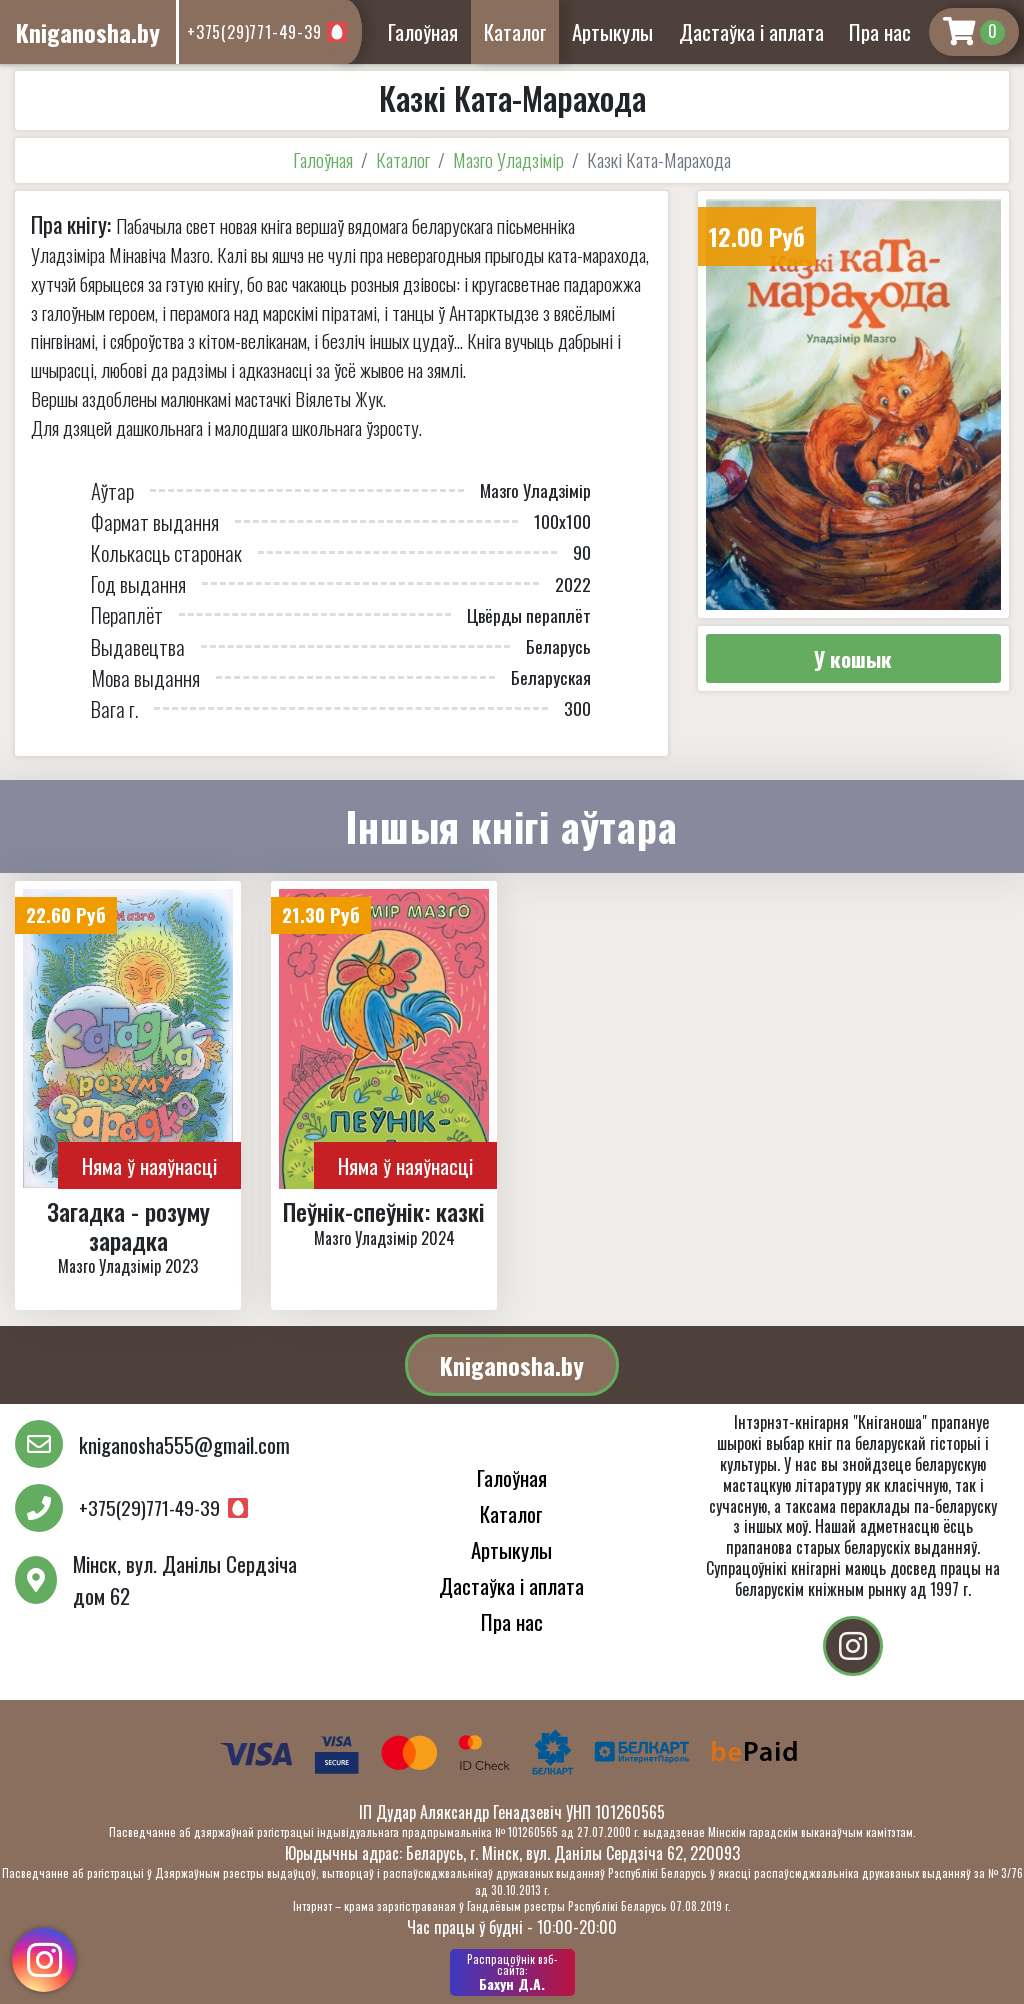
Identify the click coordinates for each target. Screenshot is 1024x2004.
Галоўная (423, 31)
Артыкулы (612, 31)
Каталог (515, 31)
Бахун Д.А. (512, 1972)
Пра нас (880, 31)
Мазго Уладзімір (508, 159)
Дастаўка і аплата (751, 31)
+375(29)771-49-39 (254, 32)
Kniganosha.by (512, 1365)
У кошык (853, 658)
